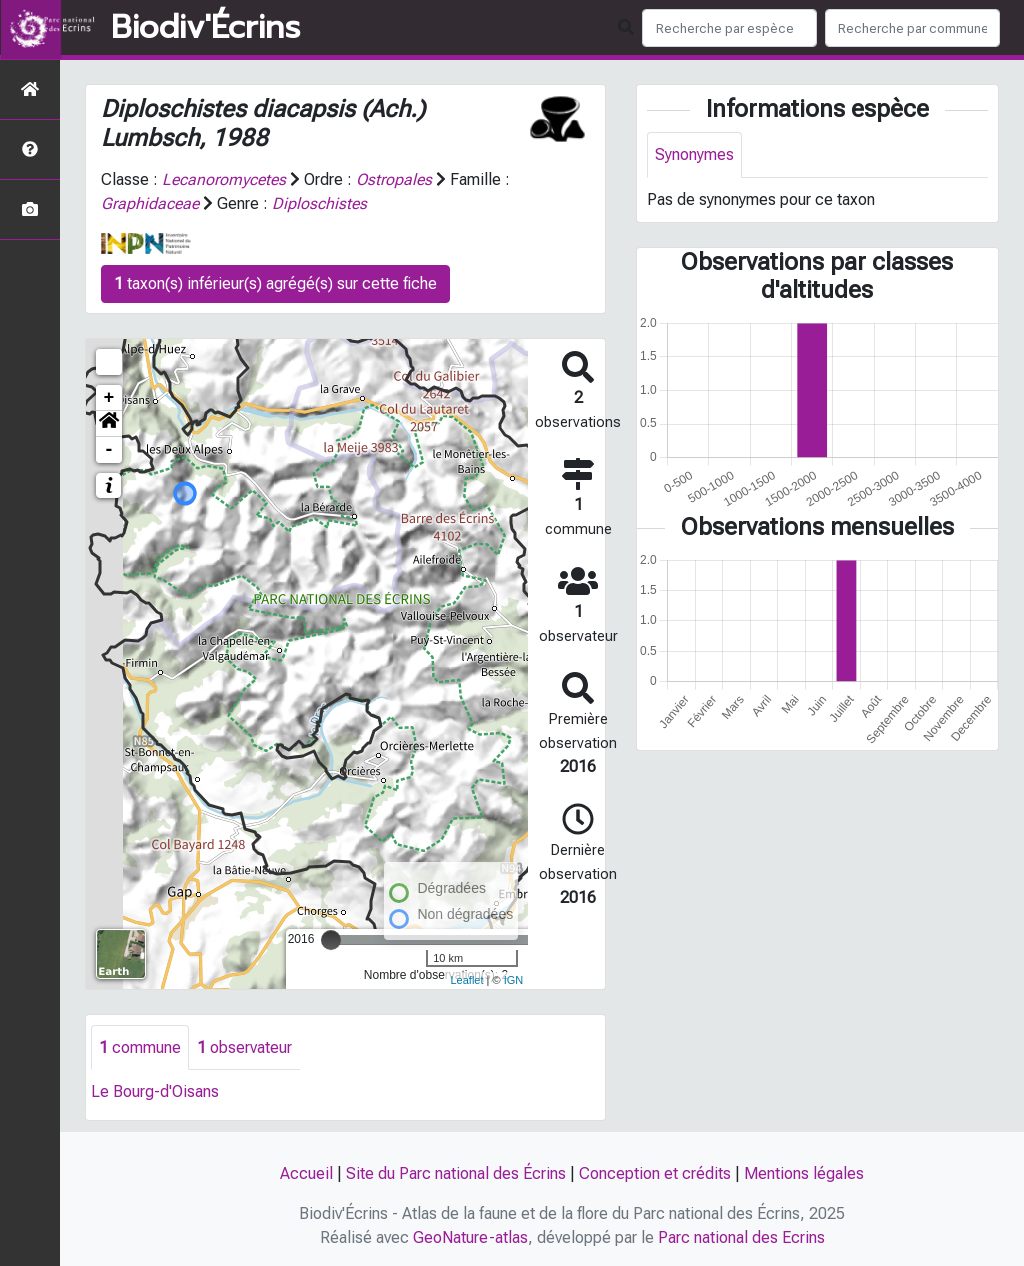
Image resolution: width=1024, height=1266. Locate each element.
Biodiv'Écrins (205, 28)
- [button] (109, 450)
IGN (514, 980)
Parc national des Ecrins (741, 1237)
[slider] (331, 940)
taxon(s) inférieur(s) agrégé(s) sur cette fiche (275, 283)
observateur (244, 1047)
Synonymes (694, 154)
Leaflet (466, 980)
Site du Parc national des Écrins (456, 1173)
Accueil (306, 1173)
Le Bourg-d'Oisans (155, 1092)
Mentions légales (804, 1173)
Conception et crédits (655, 1173)
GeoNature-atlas (470, 1237)
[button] (109, 424)
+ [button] (109, 398)
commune (140, 1047)
